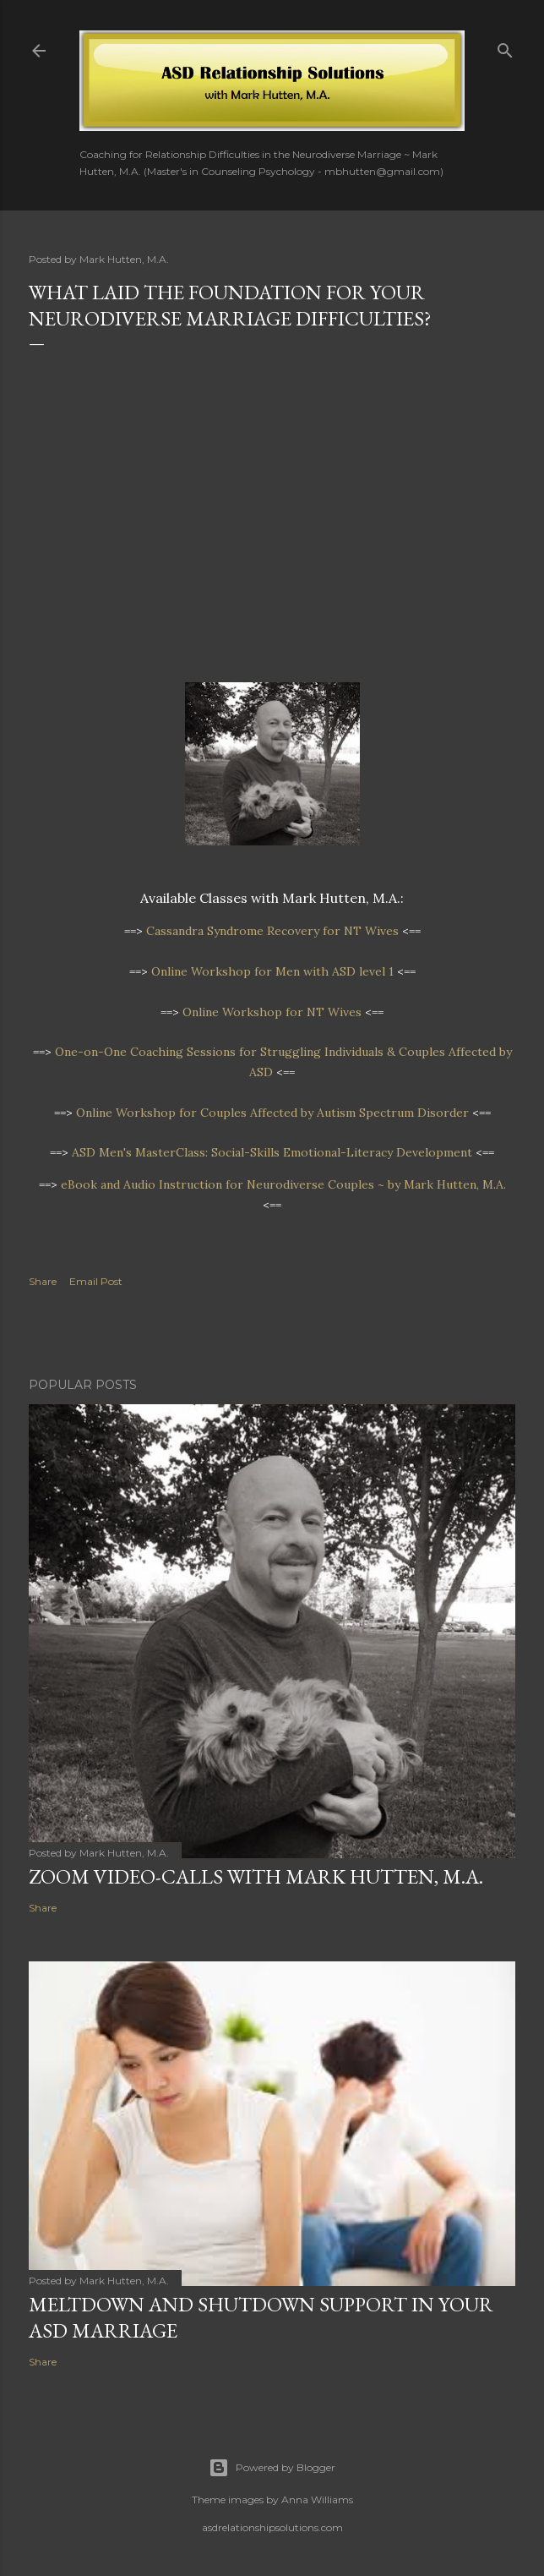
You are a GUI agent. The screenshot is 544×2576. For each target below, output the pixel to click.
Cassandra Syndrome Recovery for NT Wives (272, 930)
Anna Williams (317, 2499)
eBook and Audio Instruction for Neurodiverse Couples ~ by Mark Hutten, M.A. (283, 1184)
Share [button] (43, 1281)
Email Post (95, 1281)
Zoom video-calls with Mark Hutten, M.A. (256, 1876)
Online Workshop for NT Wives (272, 1012)
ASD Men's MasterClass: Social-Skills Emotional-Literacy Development (272, 1152)
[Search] (505, 46)
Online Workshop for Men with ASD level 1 (272, 971)
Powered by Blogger (272, 2468)
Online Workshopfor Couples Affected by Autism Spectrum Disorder (272, 1112)
